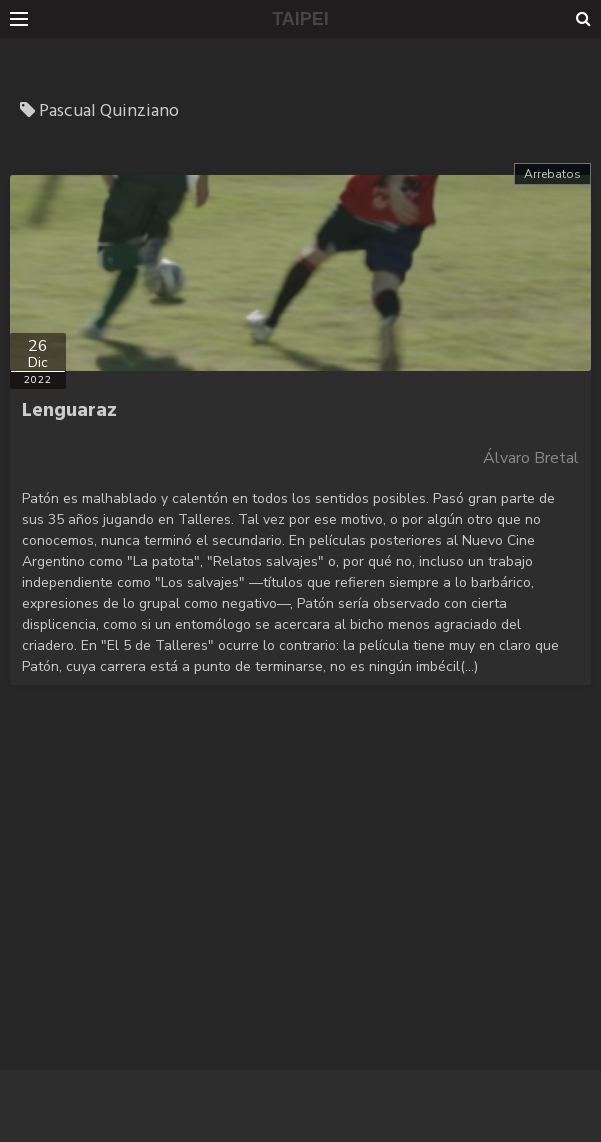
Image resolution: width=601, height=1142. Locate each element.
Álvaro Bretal (531, 458)
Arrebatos (552, 174)
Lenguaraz (69, 411)
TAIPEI (300, 19)
